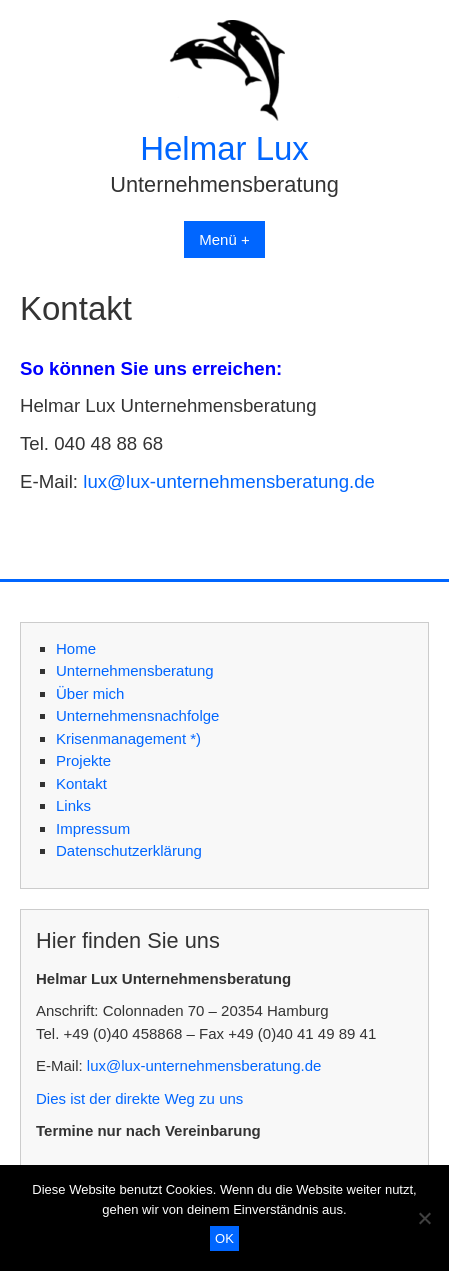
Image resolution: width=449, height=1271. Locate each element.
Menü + (224, 239)
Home (76, 648)
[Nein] (424, 1218)
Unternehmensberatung (135, 670)
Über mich (90, 693)
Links (73, 805)
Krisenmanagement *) (128, 738)
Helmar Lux (224, 148)
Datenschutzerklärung (129, 850)
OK (224, 1238)
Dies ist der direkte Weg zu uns (139, 1098)
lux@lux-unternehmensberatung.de (229, 481)
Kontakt (81, 783)
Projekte (83, 760)
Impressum (93, 828)
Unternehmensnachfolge (137, 715)
